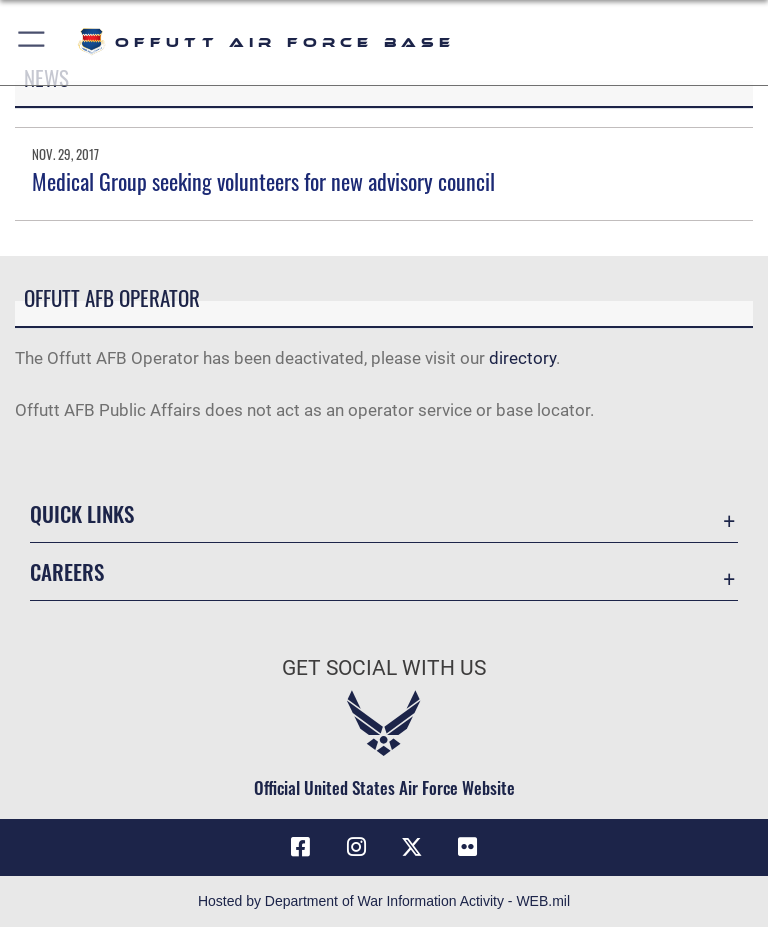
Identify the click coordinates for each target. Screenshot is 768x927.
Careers (67, 571)
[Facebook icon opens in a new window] (300, 847)
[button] (32, 42)
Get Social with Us (384, 668)
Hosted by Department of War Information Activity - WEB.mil (384, 901)
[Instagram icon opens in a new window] (356, 847)
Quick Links (82, 513)
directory (522, 358)
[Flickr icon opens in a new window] (468, 847)
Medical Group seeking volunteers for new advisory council (263, 181)
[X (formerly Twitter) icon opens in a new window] (412, 847)
